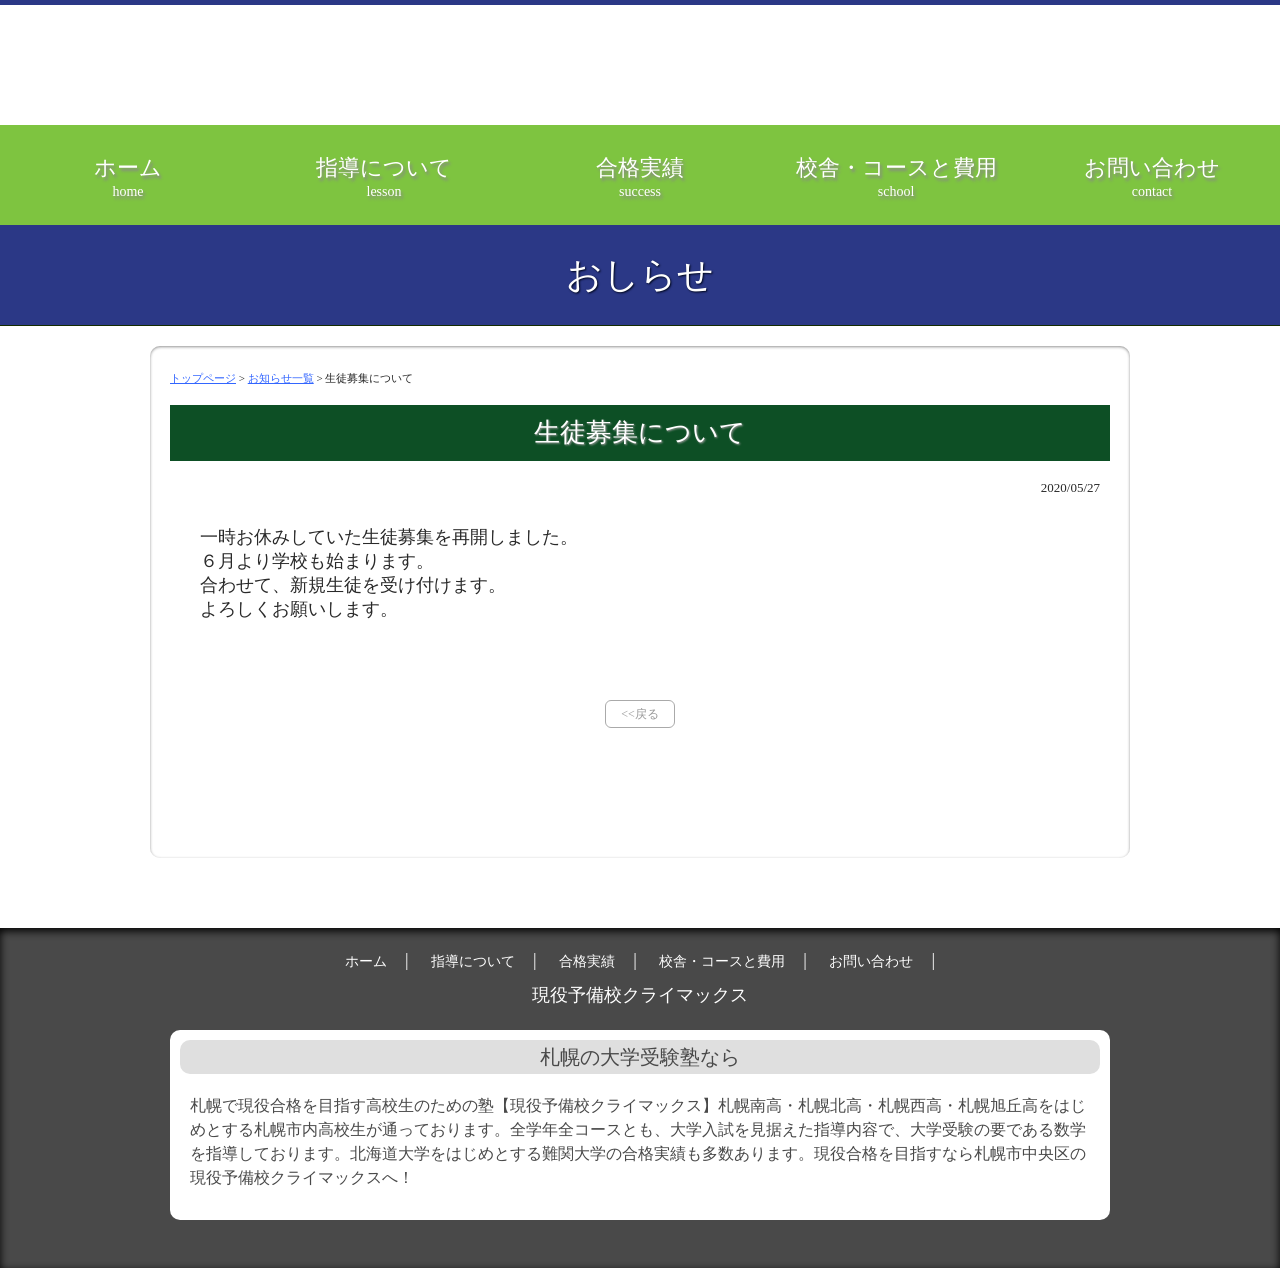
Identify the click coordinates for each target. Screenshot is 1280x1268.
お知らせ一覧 (281, 378)
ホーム (128, 190)
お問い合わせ (1152, 190)
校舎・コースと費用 (896, 190)
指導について (384, 190)
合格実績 (640, 190)
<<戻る (640, 714)
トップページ (203, 378)
